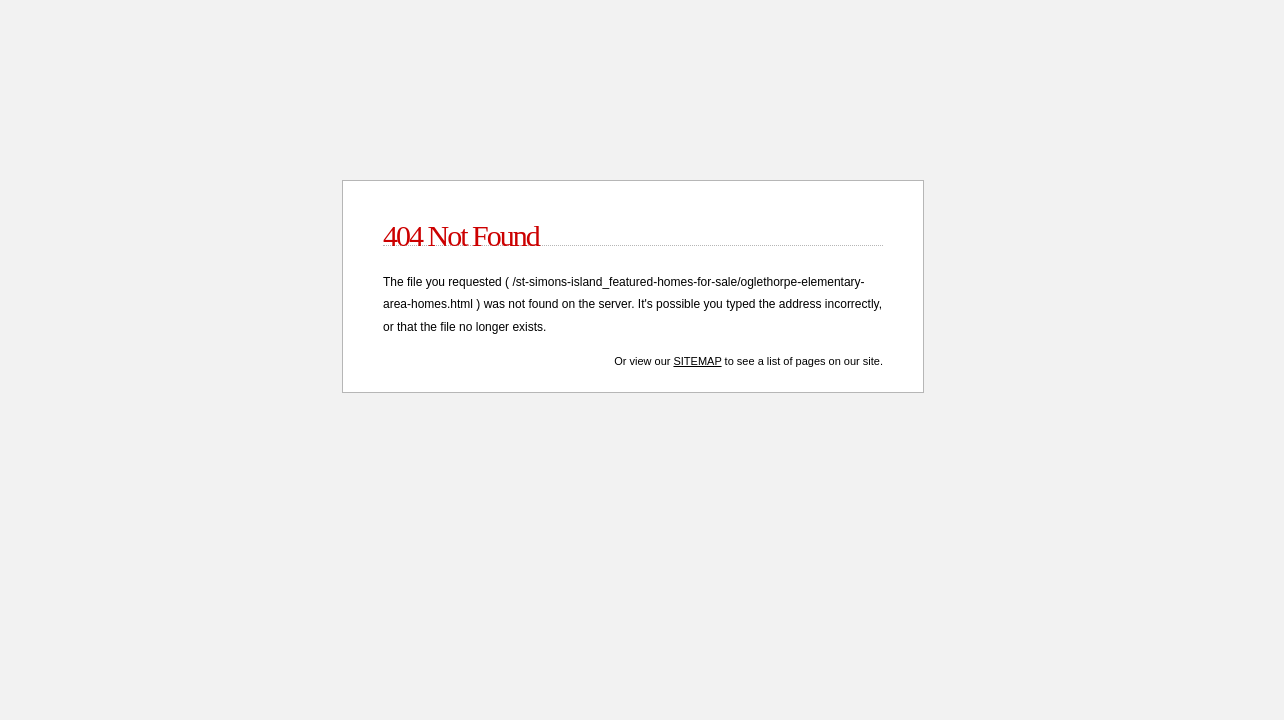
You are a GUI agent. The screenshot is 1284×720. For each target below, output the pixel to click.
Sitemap (697, 361)
